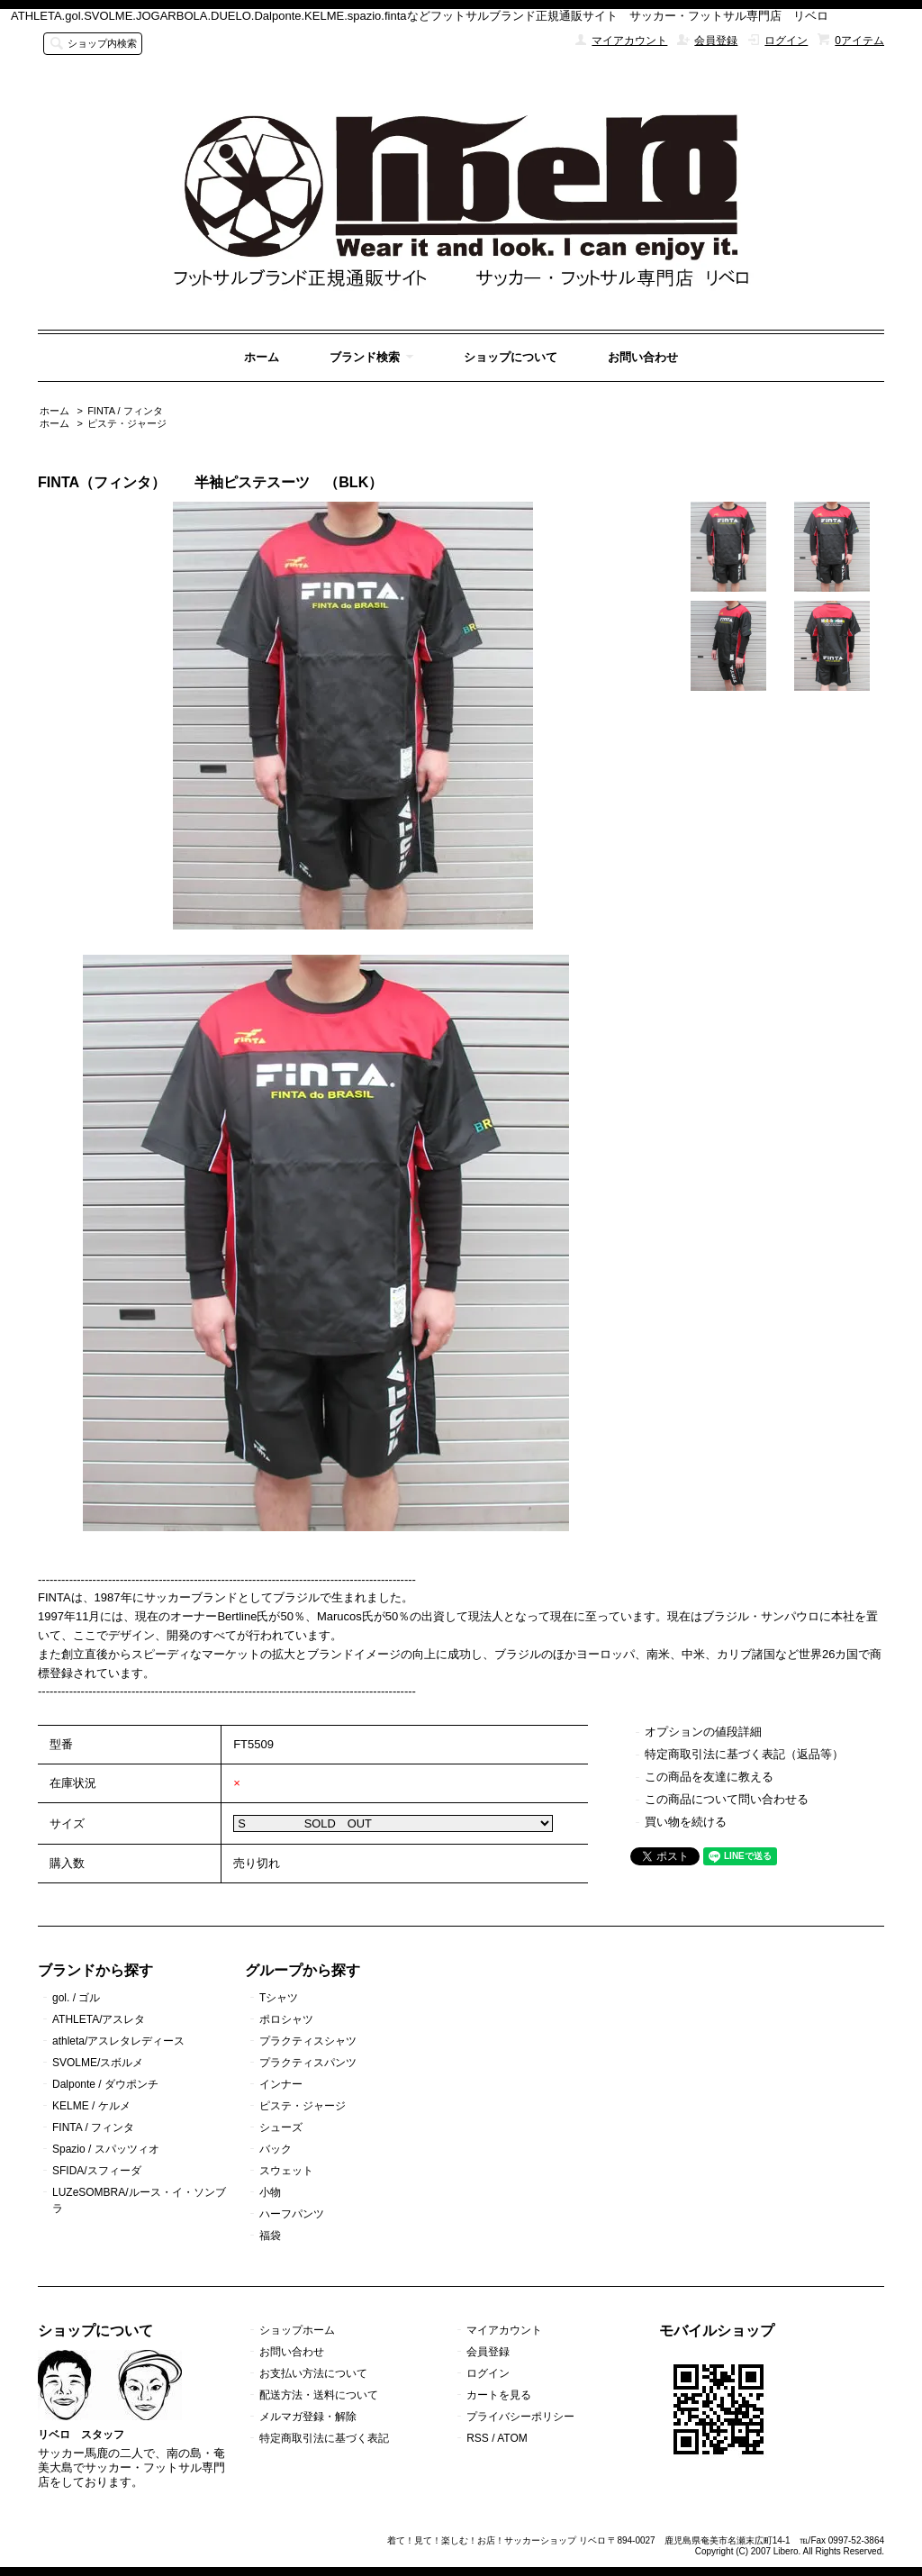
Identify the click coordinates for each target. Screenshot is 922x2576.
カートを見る (498, 2395)
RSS (477, 2438)
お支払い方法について (313, 2373)
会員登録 (715, 40)
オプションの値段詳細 (703, 1731)
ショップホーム (297, 2330)
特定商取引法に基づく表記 (324, 2438)
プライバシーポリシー (520, 2416)
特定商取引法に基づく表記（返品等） (744, 1754)
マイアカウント (629, 40)
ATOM (512, 2438)
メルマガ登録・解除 (308, 2416)
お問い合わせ (643, 357)
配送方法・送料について (318, 2395)
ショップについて (510, 357)
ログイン (786, 40)
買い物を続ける (686, 1821)
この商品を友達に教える (709, 1776)
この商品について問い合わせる (727, 1799)
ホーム (261, 357)
